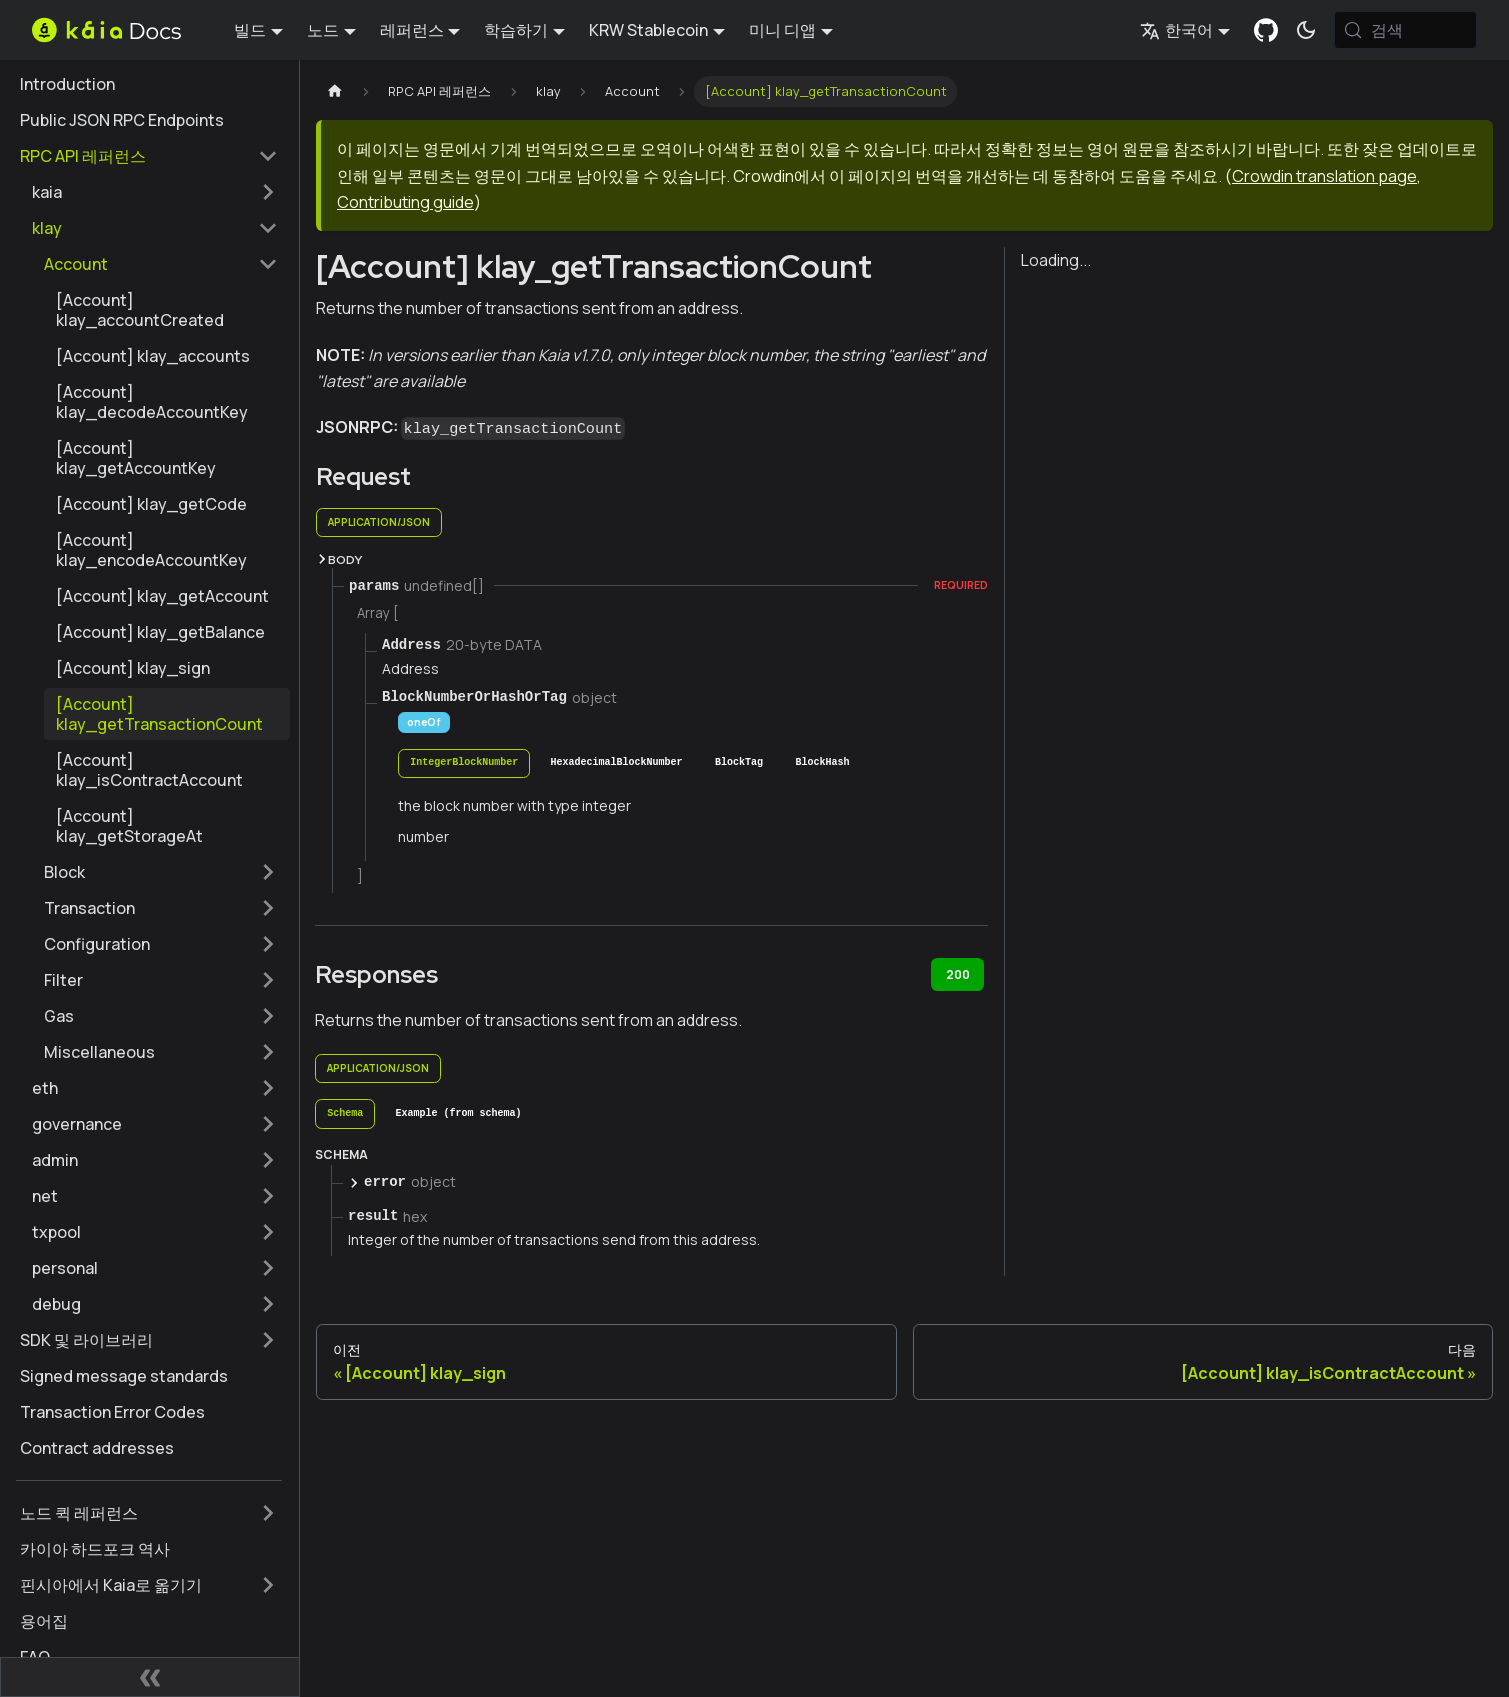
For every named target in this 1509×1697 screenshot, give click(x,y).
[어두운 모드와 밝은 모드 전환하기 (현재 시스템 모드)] (1306, 30)
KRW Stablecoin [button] (648, 30)
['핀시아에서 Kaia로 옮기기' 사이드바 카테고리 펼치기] (268, 1585)
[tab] (464, 763)
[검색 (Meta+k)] (1405, 30)
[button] (155, 192)
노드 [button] (323, 30)
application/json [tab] (379, 522)
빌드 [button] (250, 30)
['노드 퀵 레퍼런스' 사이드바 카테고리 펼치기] (268, 1513)
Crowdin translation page (1324, 176)
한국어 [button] (1176, 30)
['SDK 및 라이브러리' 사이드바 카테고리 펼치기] (268, 1340)
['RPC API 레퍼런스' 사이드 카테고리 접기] (268, 156)
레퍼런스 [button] (412, 30)
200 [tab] (958, 974)
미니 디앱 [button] (782, 30)
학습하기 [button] (516, 30)
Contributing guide (405, 202)
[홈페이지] (335, 91)
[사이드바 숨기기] (150, 1677)
